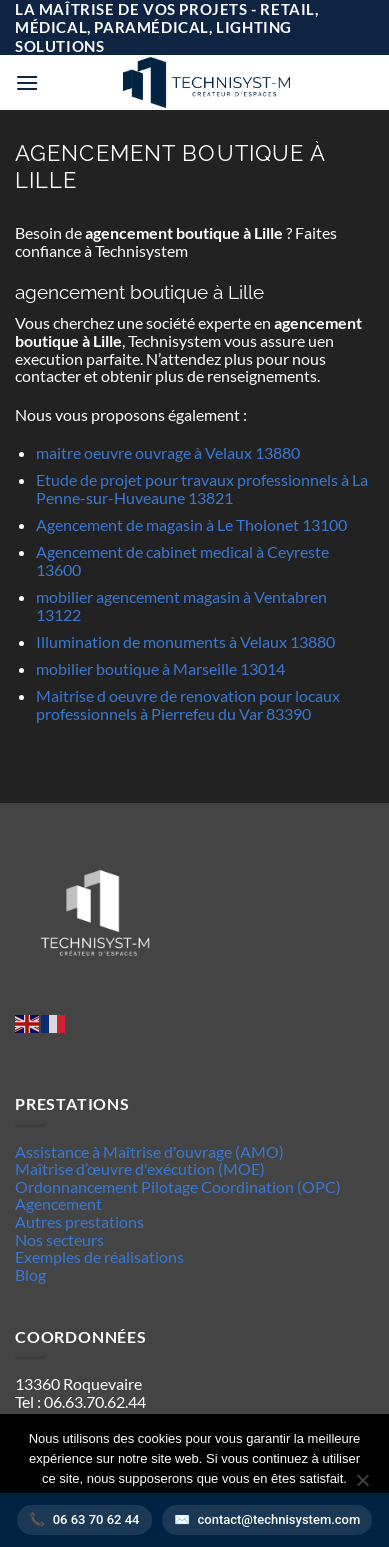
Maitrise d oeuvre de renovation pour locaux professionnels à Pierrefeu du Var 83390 (188, 704)
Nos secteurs (59, 1239)
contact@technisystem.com (279, 1519)
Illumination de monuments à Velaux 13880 (185, 641)
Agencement (58, 1203)
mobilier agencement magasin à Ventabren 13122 (181, 605)
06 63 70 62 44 (96, 1519)
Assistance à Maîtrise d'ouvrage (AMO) (149, 1151)
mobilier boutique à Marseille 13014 (160, 668)
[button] (27, 82)
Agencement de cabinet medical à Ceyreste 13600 (182, 560)
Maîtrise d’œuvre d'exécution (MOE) (140, 1168)
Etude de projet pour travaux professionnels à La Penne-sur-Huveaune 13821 (202, 488)
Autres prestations (79, 1221)
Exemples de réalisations (99, 1256)
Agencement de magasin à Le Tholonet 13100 (191, 524)
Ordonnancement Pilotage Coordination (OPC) (178, 1186)
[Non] (362, 1486)
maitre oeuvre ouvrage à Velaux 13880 (168, 452)
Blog (30, 1274)
